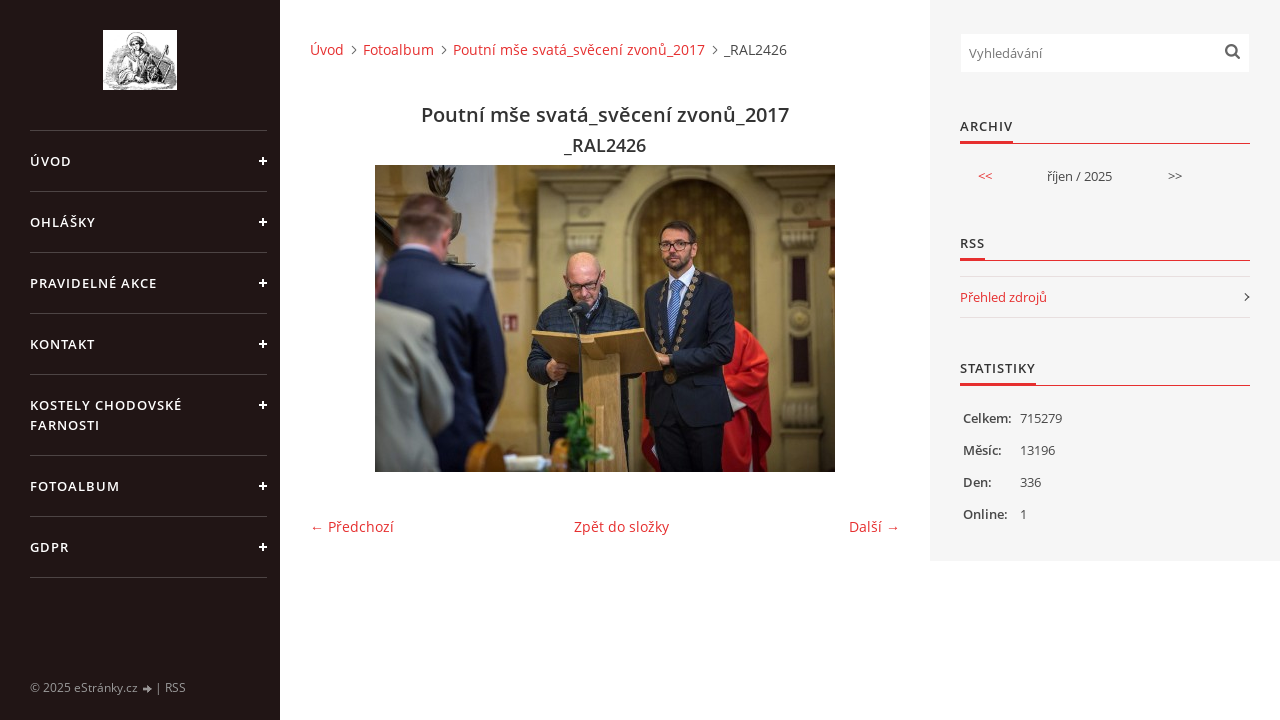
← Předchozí (352, 526)
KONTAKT (62, 344)
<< (985, 176)
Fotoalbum (75, 486)
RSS (175, 687)
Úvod (51, 161)
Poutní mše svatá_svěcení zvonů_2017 (579, 49)
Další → (874, 526)
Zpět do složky (621, 526)
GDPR (49, 547)
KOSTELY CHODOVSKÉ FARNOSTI (106, 415)
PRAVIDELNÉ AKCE (93, 283)
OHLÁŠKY (63, 222)
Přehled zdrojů (1003, 297)
